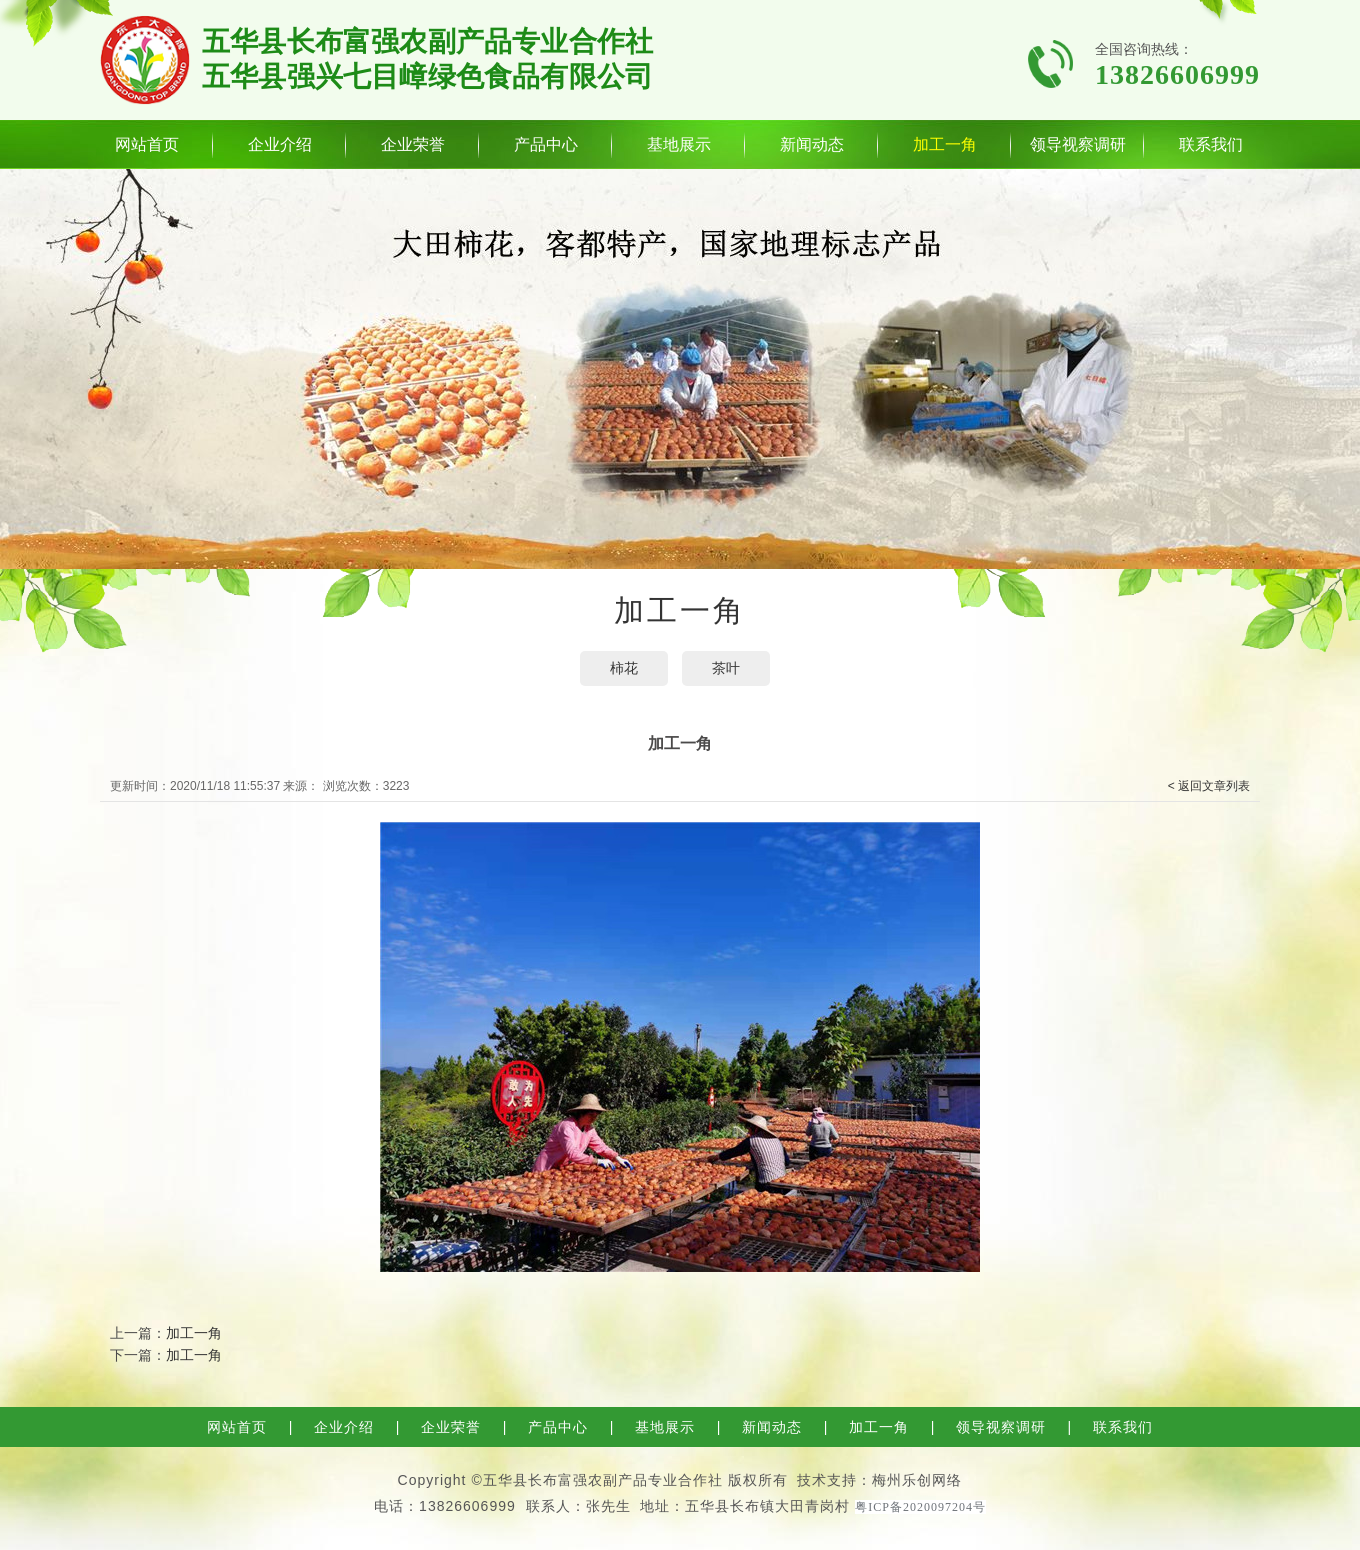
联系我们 (1211, 144)
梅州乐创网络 (917, 1480)
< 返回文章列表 (1209, 786)
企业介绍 (280, 144)
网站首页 (147, 144)
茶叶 (726, 668)
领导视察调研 (1078, 144)
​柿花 (624, 668)
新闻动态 (812, 144)
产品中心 (546, 144)
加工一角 (945, 144)
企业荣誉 (413, 144)
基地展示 (679, 144)
